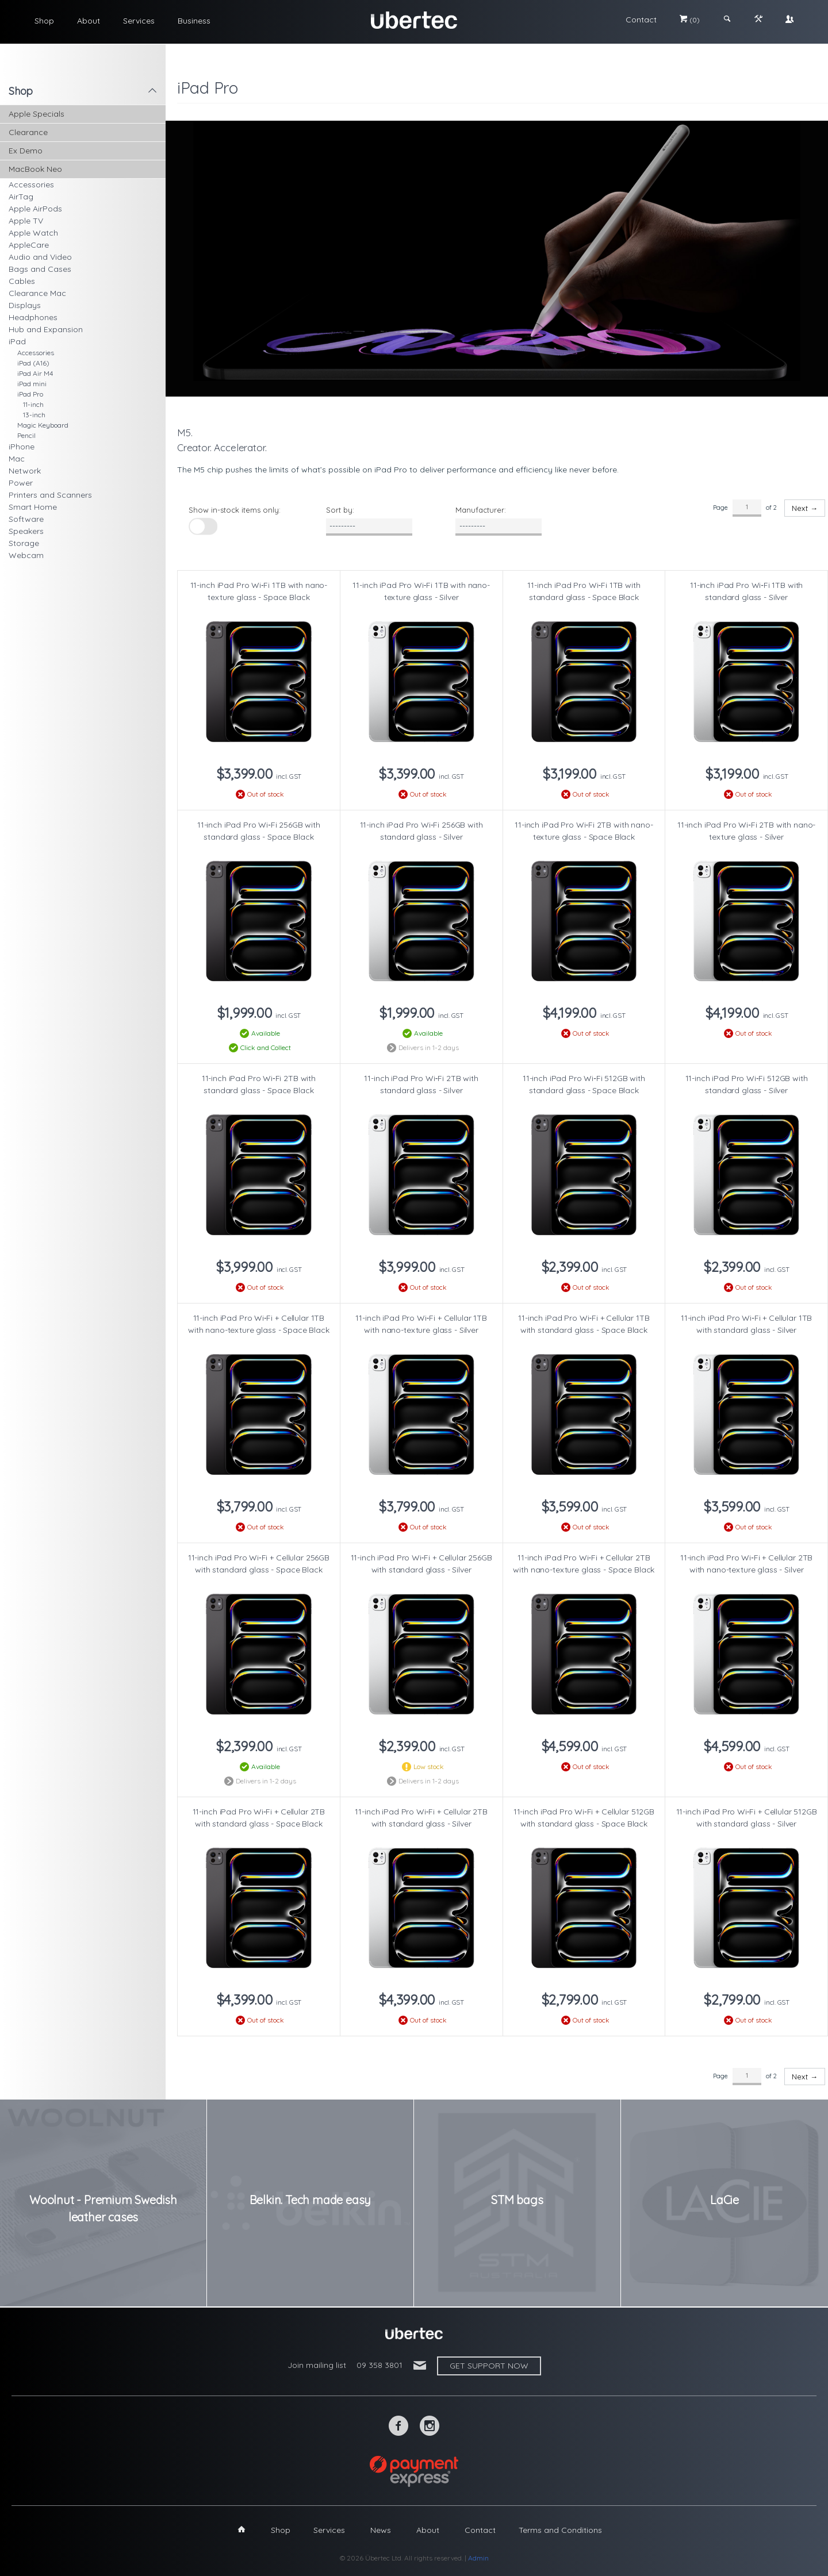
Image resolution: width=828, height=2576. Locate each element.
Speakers (26, 531)
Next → (805, 508)
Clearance (28, 132)
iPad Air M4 (35, 373)
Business (194, 21)
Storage (24, 543)
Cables (22, 281)
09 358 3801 (379, 2365)
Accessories (31, 184)
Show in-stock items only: (235, 509)
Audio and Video (40, 257)
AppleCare (29, 245)
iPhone (21, 446)
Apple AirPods (35, 208)
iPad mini (32, 383)
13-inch (34, 414)
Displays (25, 305)
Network (25, 471)
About (88, 21)
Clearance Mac (37, 293)
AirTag (21, 196)
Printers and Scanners (50, 495)
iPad (17, 341)
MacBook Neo (35, 169)
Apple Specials (36, 114)
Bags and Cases (40, 269)
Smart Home (33, 507)
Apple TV (26, 221)
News (380, 2530)
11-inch (33, 404)
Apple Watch (33, 233)
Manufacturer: (480, 509)
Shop (44, 21)
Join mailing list (317, 2365)
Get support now (489, 2365)
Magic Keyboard (42, 425)
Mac (17, 458)
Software (26, 519)
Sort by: (340, 509)
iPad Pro (30, 394)
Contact (641, 19)
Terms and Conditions (560, 2530)
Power (21, 483)
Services (139, 21)
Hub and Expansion (46, 329)
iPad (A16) (33, 363)
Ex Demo (26, 150)
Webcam (26, 555)
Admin (478, 2558)
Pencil (26, 435)
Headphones (33, 317)
